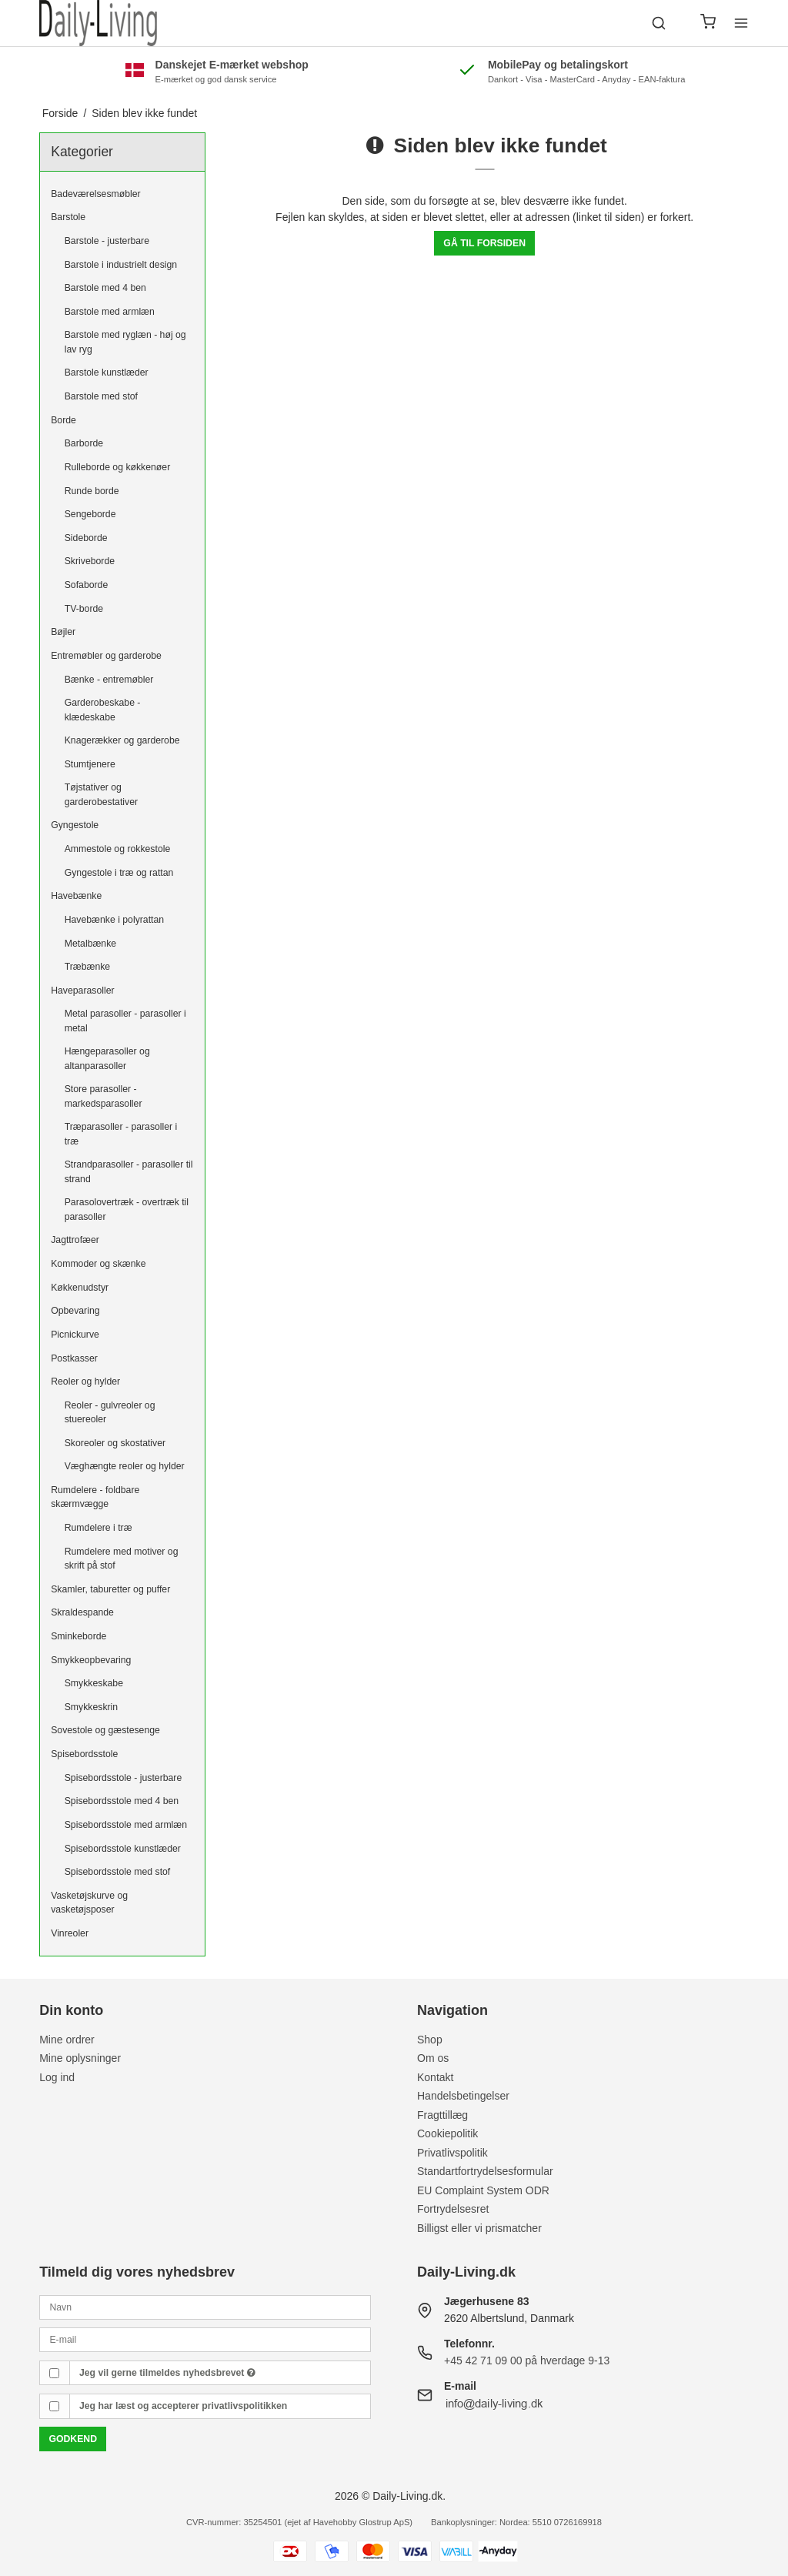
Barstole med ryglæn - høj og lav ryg (125, 341)
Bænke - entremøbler (109, 679)
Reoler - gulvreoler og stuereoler (110, 1412)
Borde (63, 420)
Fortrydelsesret (453, 2209)
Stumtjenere (90, 764)
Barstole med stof (101, 396)
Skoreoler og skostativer (115, 1443)
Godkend (72, 2439)
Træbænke (87, 966)
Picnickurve (75, 1334)
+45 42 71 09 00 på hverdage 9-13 (526, 2360)
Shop (429, 2039)
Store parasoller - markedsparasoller (103, 1096)
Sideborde (86, 538)
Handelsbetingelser (463, 2096)
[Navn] (205, 2306)
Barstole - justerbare (107, 241)
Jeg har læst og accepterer (183, 2406)
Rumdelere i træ (98, 1527)
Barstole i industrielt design (121, 264)
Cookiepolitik (447, 2133)
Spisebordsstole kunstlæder (123, 1848)
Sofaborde (87, 585)
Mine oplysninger (80, 2058)
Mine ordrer (67, 2039)
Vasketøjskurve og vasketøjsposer (89, 1902)
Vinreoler (69, 1933)
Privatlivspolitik (452, 2153)
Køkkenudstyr (80, 1287)
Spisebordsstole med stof (118, 1871)
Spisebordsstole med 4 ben (122, 1801)
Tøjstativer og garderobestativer (101, 794)
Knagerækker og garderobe (122, 740)
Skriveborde (90, 561)
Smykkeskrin (91, 1707)
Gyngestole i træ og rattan (119, 872)
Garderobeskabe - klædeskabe (103, 709)
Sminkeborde (78, 1636)
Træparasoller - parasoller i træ (121, 1133)
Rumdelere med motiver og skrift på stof (122, 1558)
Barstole (68, 217)
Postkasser (74, 1358)
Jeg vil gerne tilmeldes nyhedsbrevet (167, 2372)
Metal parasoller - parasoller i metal (125, 1020)
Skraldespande (82, 1612)
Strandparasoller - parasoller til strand (129, 1171)
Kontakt (435, 2077)
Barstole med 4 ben (105, 287)
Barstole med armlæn (110, 311)
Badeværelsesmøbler (95, 194)
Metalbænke (90, 943)
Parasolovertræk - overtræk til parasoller (127, 1209)
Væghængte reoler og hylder (125, 1466)
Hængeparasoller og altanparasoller (107, 1058)
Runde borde (92, 491)
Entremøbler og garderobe (106, 655)
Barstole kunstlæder (107, 372)
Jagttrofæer (75, 1240)
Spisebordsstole (84, 1754)
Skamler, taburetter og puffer (110, 1589)
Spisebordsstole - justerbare (123, 1777)
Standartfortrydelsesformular (485, 2171)
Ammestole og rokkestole (118, 849)
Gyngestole (74, 825)
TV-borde (84, 608)
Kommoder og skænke (98, 1263)
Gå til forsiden (484, 243)
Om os (433, 2058)
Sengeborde (90, 514)
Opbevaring (75, 1310)
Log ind (57, 2077)
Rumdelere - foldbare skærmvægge (95, 1497)
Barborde (84, 443)
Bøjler (63, 631)
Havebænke (76, 895)
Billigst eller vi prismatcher (479, 2228)
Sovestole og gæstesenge (105, 1730)
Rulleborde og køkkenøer (118, 467)
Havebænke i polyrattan (114, 919)
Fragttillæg (442, 2115)
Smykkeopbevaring (91, 1660)
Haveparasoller (82, 990)
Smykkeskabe (94, 1683)
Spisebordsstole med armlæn (126, 1824)
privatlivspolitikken (244, 2406)
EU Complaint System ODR (483, 2190)
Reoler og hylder (85, 1381)
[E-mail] (205, 2339)
